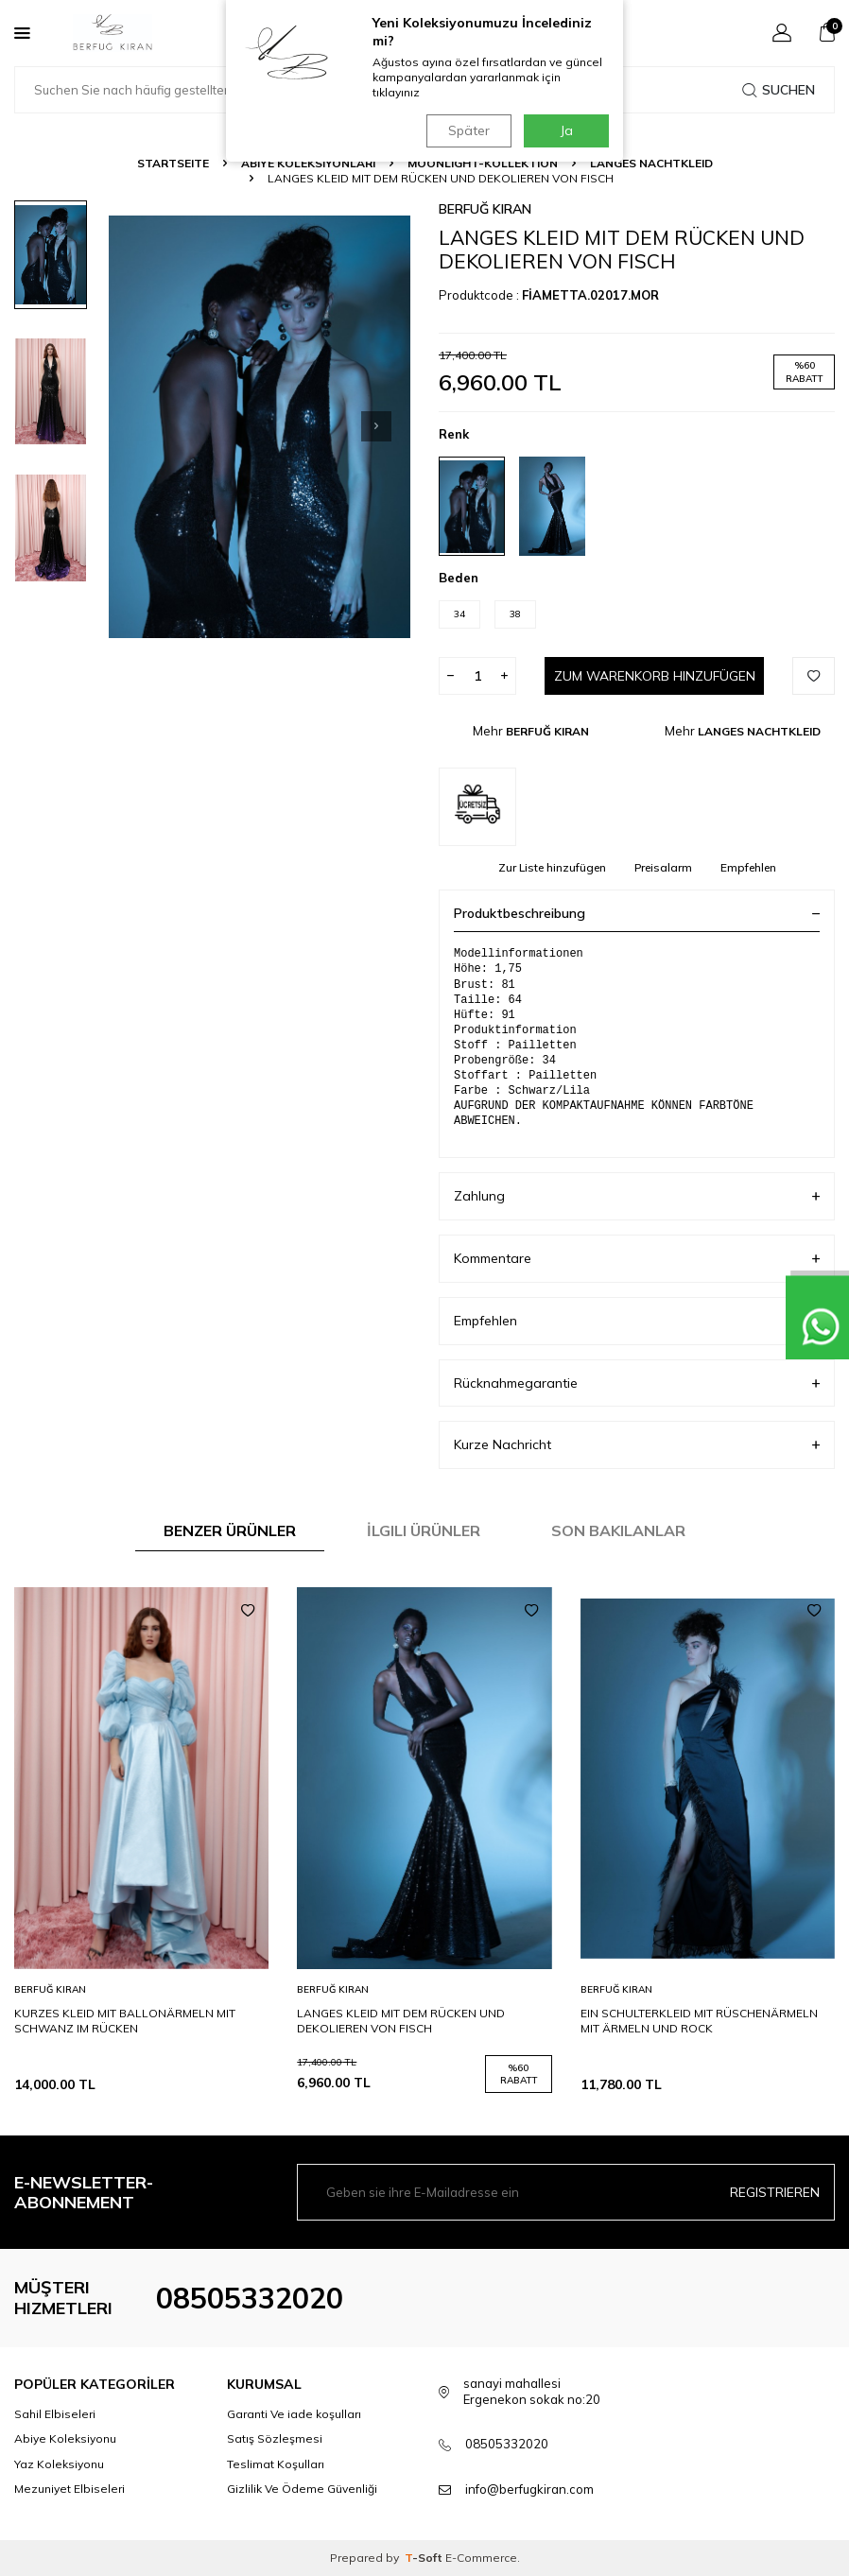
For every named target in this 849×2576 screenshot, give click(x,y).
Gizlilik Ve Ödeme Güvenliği (302, 2488)
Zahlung (637, 1196)
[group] (259, 426)
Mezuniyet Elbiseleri (69, 2488)
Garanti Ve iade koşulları (294, 2414)
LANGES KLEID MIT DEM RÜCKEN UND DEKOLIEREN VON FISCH (401, 2020)
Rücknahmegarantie (637, 1383)
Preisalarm (663, 867)
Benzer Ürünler (230, 1530)
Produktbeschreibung (637, 913)
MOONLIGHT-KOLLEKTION (482, 163)
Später (467, 130)
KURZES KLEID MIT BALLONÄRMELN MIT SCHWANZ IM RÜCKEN (124, 2020)
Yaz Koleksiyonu (59, 2464)
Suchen (778, 89)
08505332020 (249, 2298)
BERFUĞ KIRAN (485, 208)
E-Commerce (481, 2557)
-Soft (425, 2557)
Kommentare (637, 1259)
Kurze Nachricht (637, 1445)
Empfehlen (748, 867)
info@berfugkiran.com (529, 2489)
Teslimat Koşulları (275, 2464)
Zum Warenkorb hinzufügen (654, 675)
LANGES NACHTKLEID (651, 163)
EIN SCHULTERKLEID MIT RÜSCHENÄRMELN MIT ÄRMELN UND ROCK (699, 2020)
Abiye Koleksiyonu (65, 2438)
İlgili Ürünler (423, 1530)
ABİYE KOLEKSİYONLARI (308, 163)
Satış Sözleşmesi (274, 2438)
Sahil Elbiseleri (54, 2414)
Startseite (173, 163)
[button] (376, 426)
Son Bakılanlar (618, 1530)
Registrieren (775, 2192)
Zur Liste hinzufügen (552, 867)
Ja (567, 130)
